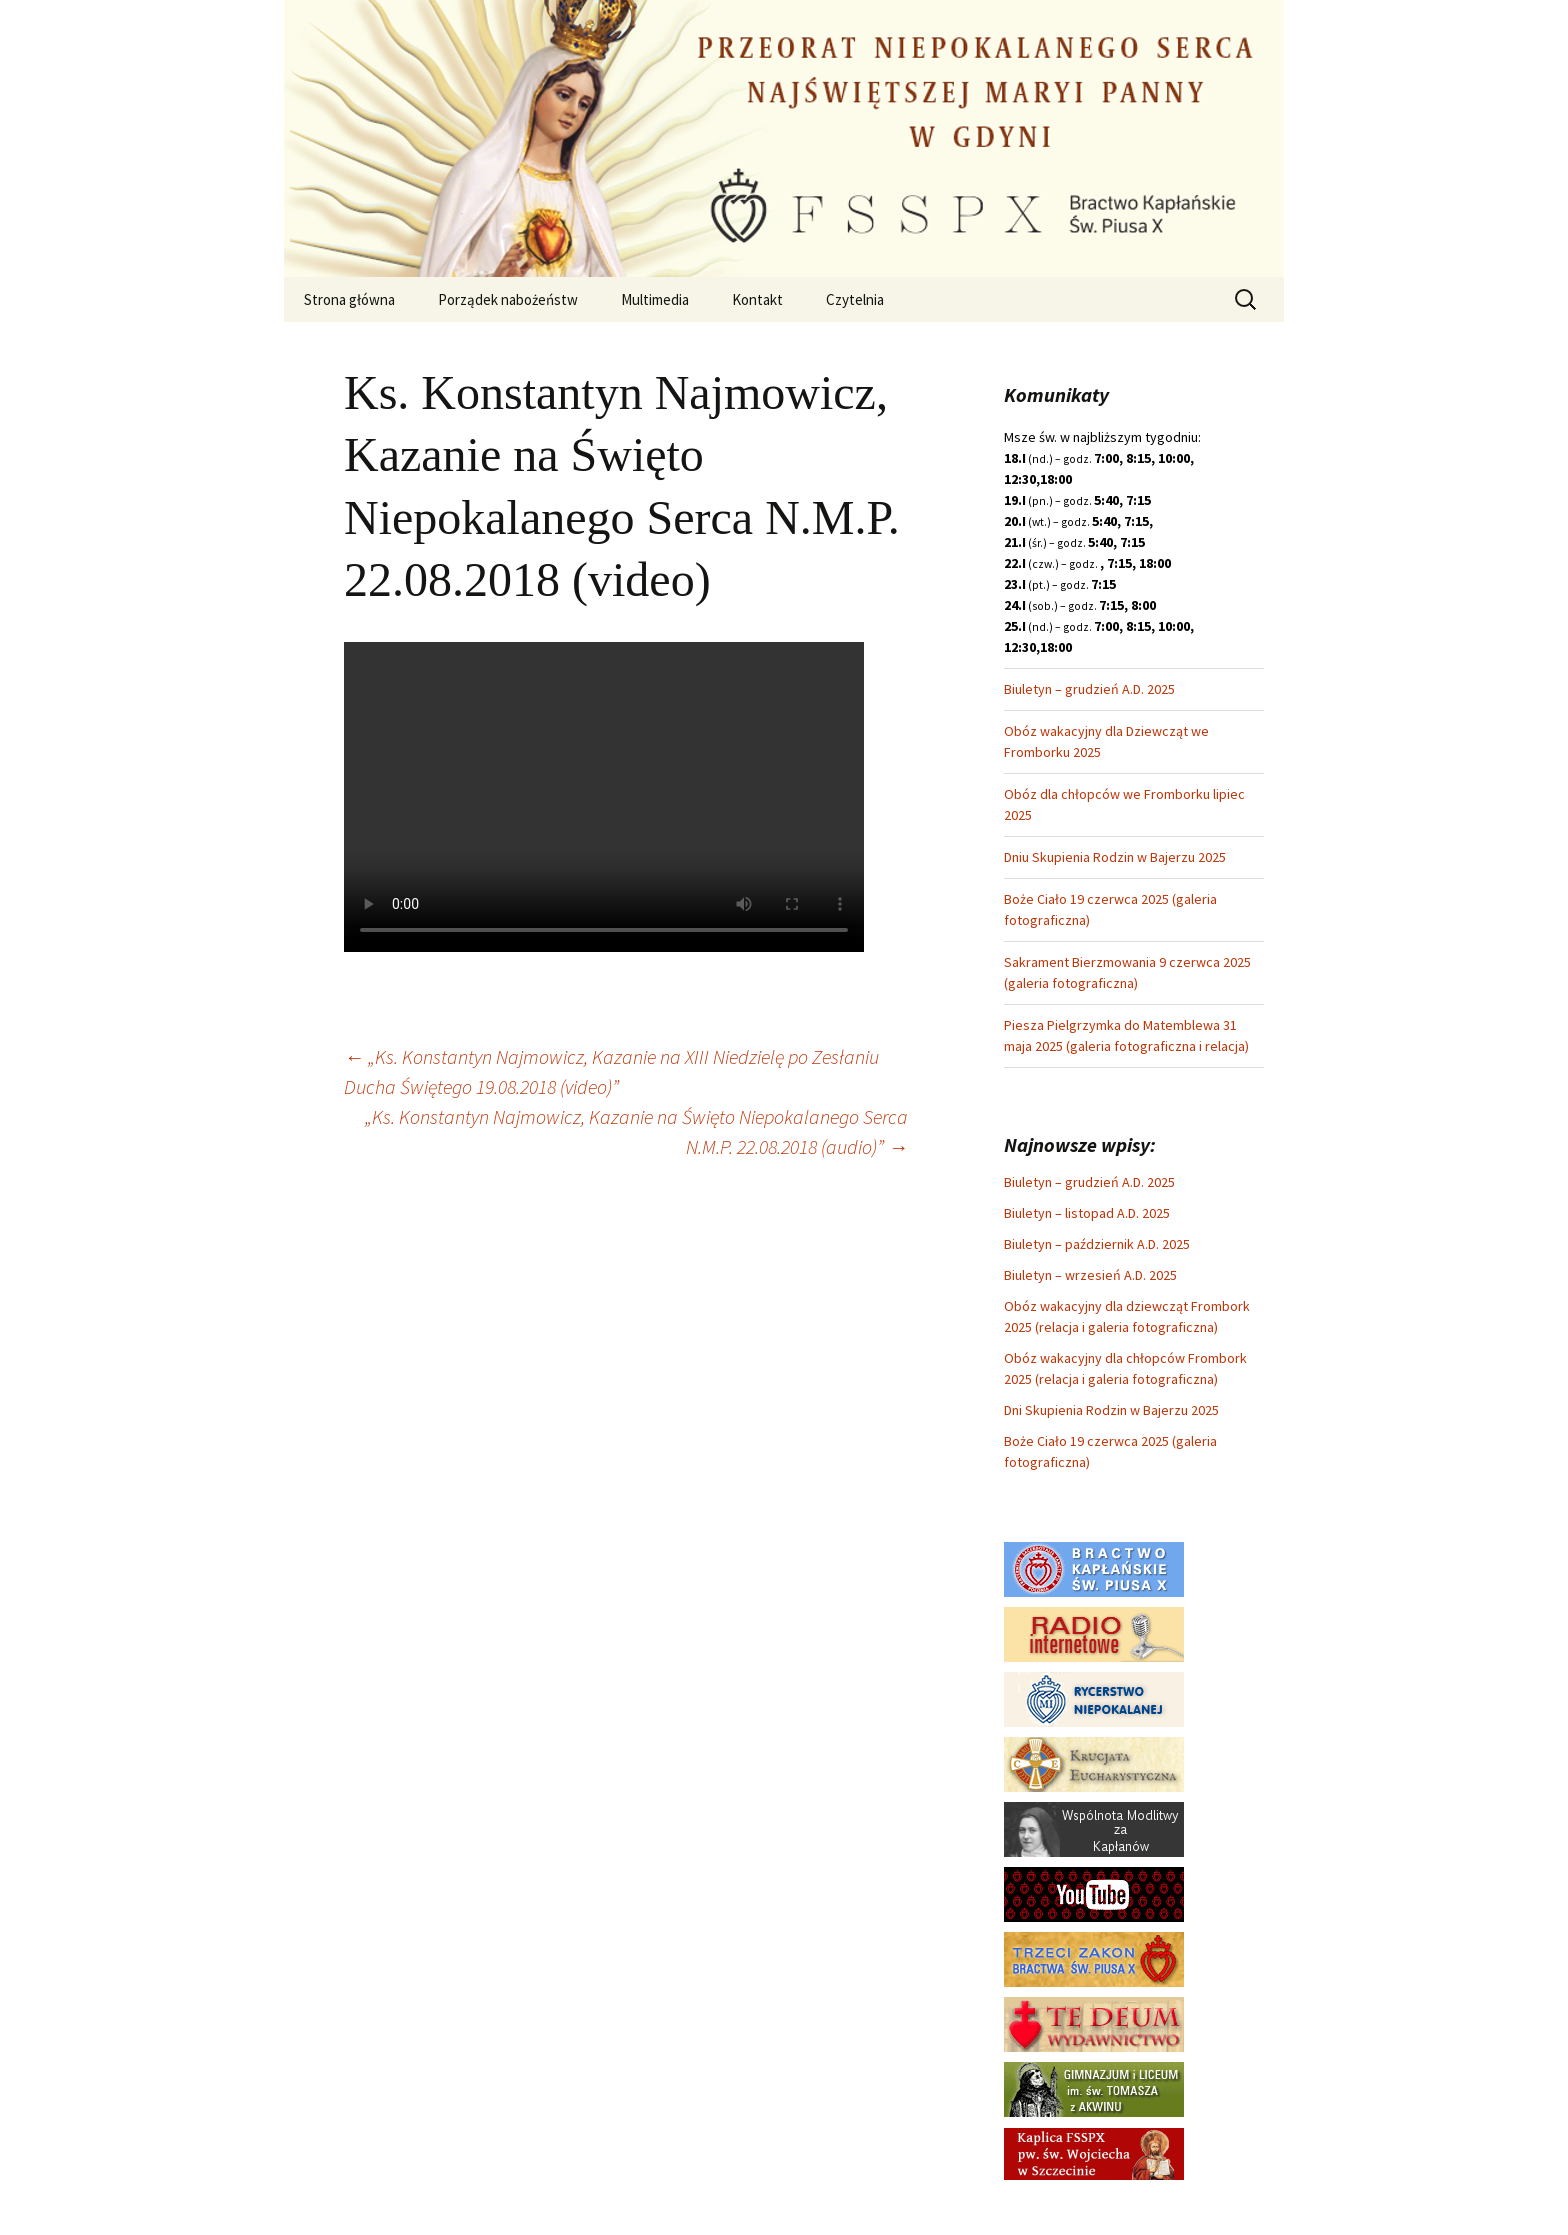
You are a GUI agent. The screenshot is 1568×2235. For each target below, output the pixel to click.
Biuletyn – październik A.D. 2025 (1097, 1244)
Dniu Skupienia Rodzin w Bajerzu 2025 (1115, 857)
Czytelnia (855, 299)
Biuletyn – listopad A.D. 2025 (1087, 1213)
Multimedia (655, 299)
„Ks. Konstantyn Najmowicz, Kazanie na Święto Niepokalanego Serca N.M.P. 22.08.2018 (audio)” (636, 1131)
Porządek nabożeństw (508, 299)
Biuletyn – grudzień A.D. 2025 (1089, 689)
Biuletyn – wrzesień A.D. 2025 (1090, 1275)
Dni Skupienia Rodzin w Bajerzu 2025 (1111, 1410)
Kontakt (757, 299)
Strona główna (349, 299)
